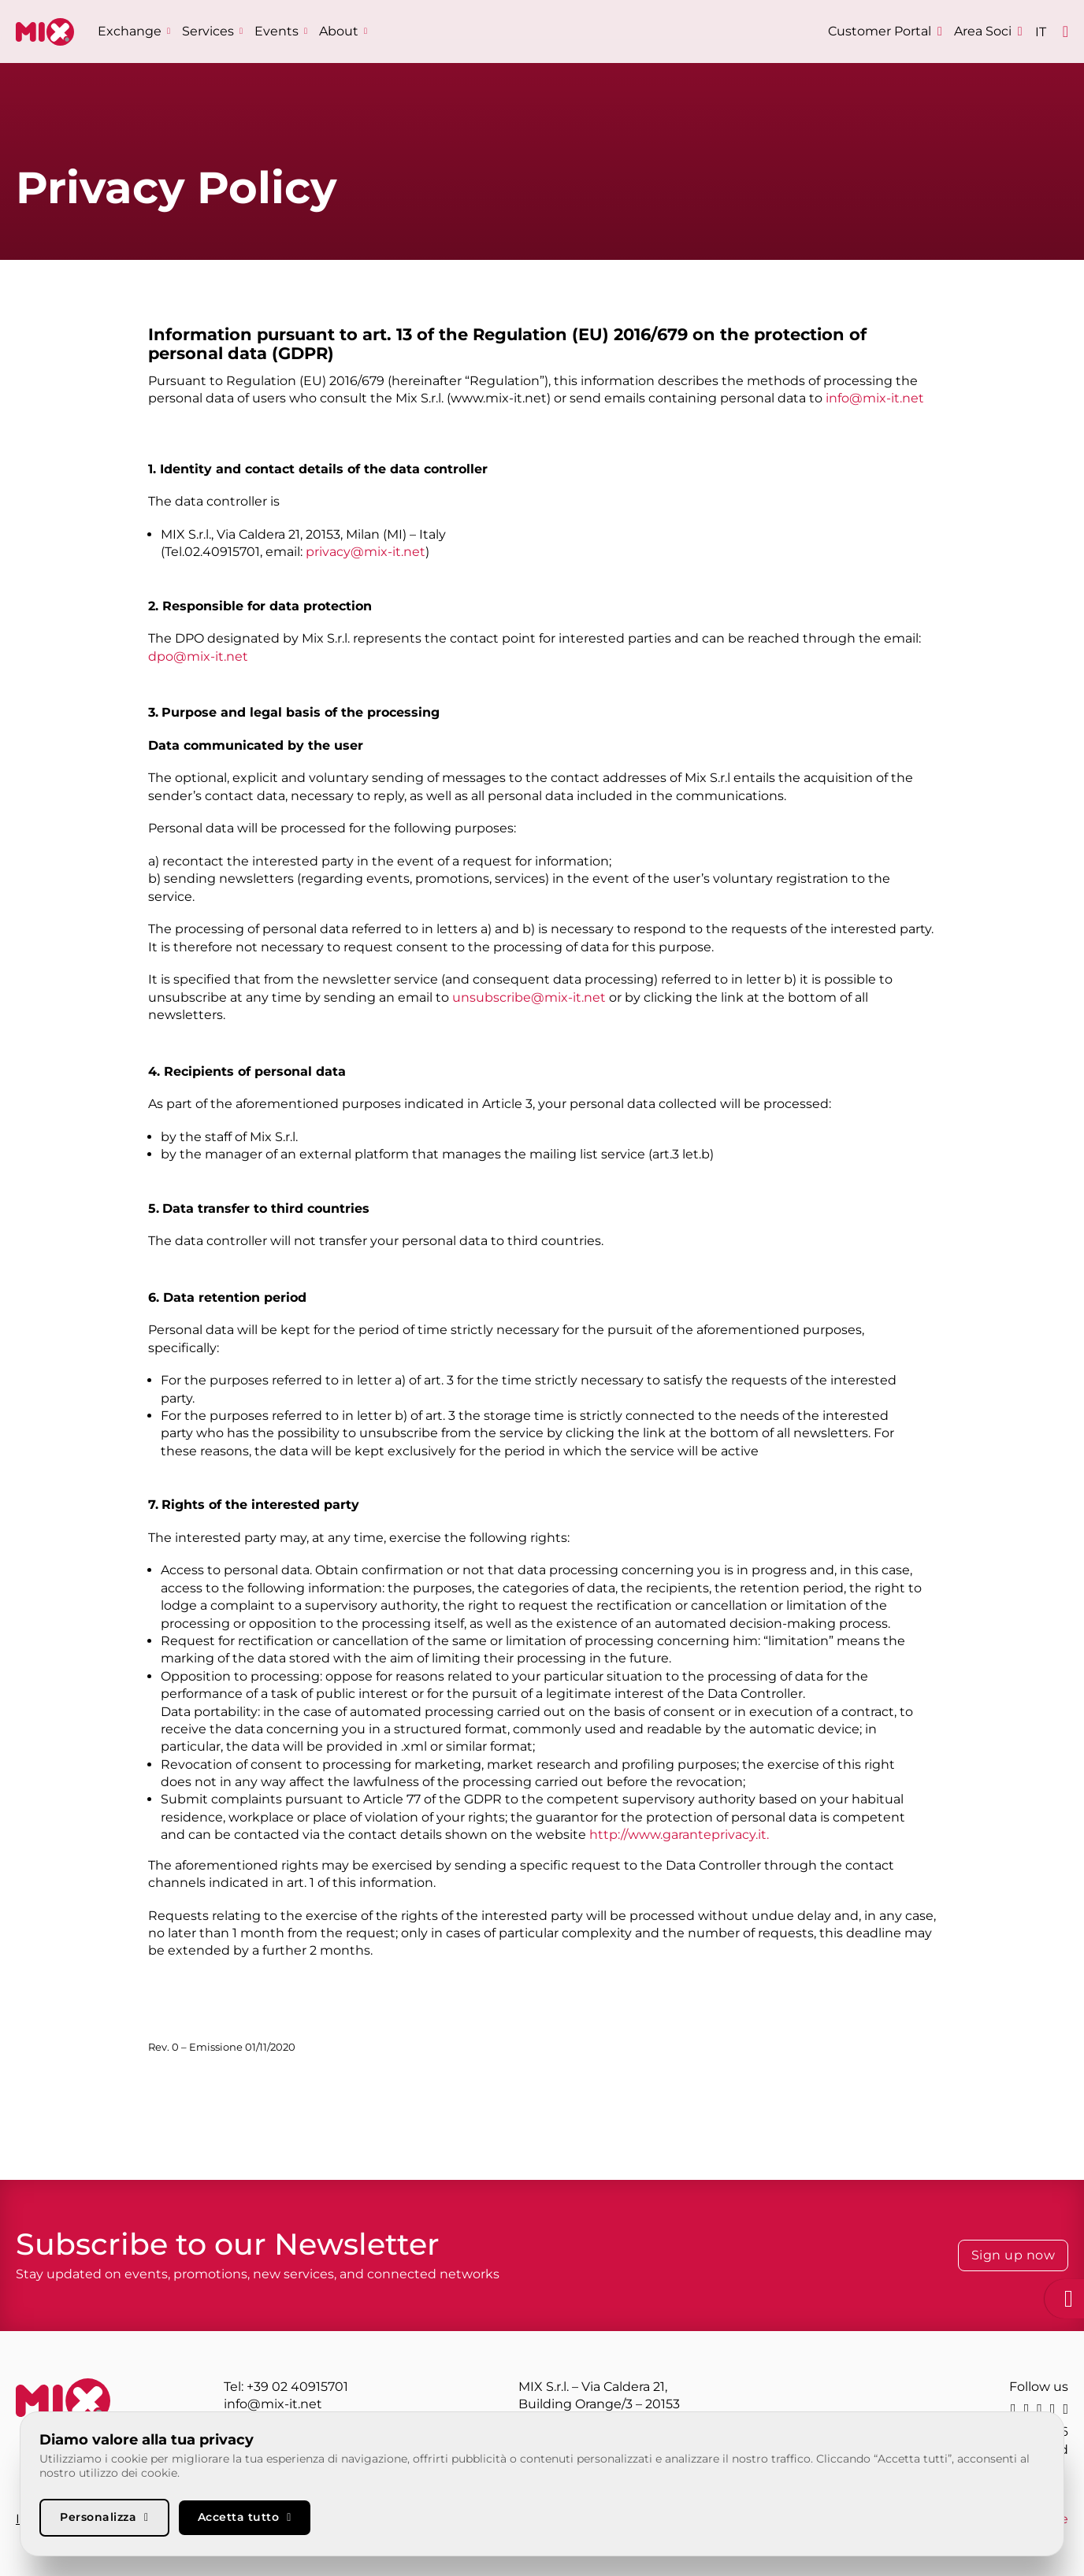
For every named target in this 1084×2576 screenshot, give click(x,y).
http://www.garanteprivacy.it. (679, 1834)
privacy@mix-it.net (365, 551)
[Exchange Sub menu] (168, 31)
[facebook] (1053, 2409)
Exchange (129, 31)
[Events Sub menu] (305, 31)
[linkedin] (1013, 2409)
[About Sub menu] (365, 31)
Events (276, 31)
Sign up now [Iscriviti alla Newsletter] (1013, 2255)
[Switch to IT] (1040, 32)
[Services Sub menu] (241, 31)
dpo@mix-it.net (198, 656)
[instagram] (1039, 2409)
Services (208, 31)
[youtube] (1065, 2409)
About (338, 31)
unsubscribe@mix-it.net (529, 997)
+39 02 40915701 (297, 2386)
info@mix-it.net (875, 398)
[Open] (1065, 31)
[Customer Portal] (885, 31)
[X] (1027, 2409)
